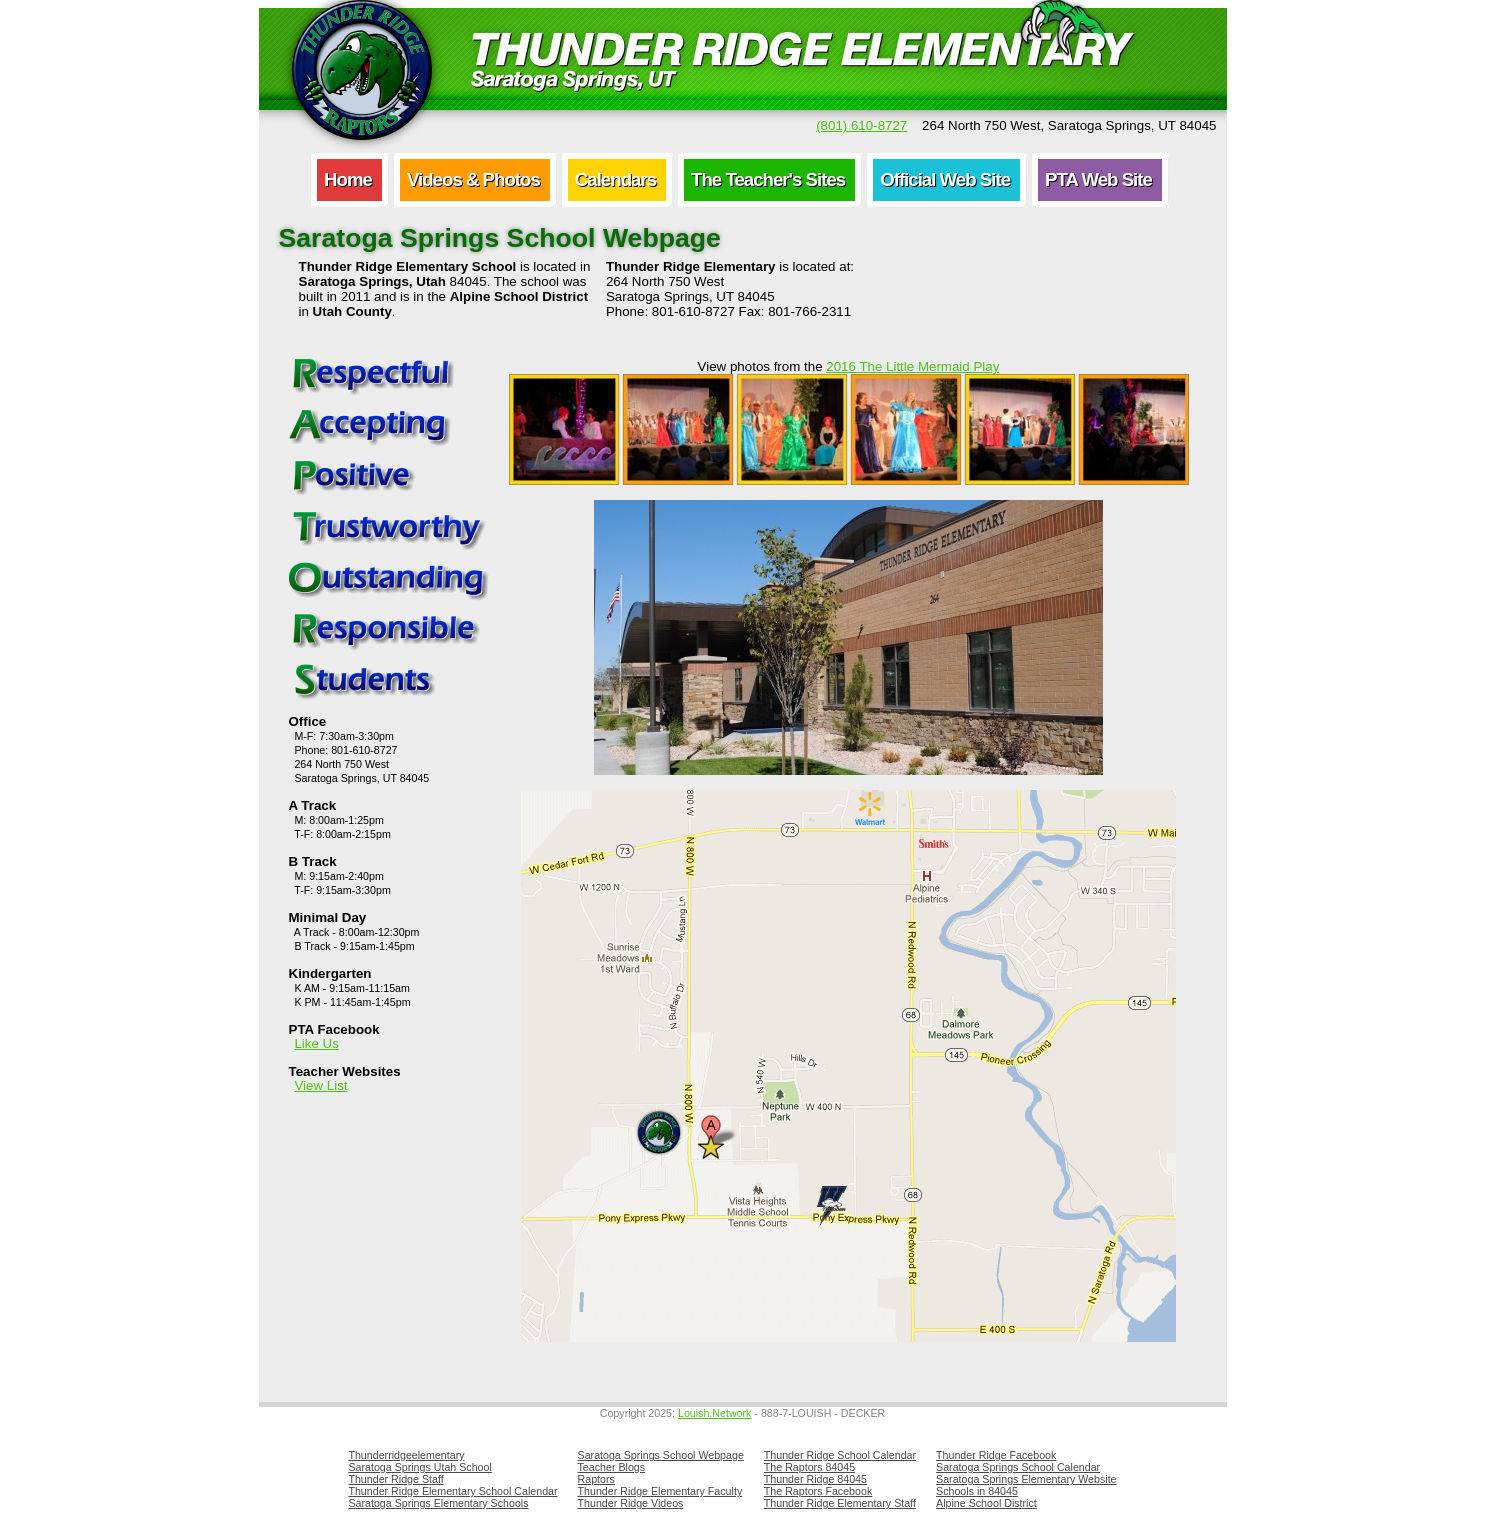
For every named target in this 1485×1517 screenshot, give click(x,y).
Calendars (615, 179)
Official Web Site (945, 179)
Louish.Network (714, 1413)
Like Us (316, 1043)
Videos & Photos (473, 179)
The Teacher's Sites (768, 179)
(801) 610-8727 (861, 125)
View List (320, 1085)
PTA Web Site (1098, 179)
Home (348, 179)
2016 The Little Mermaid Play (912, 366)
